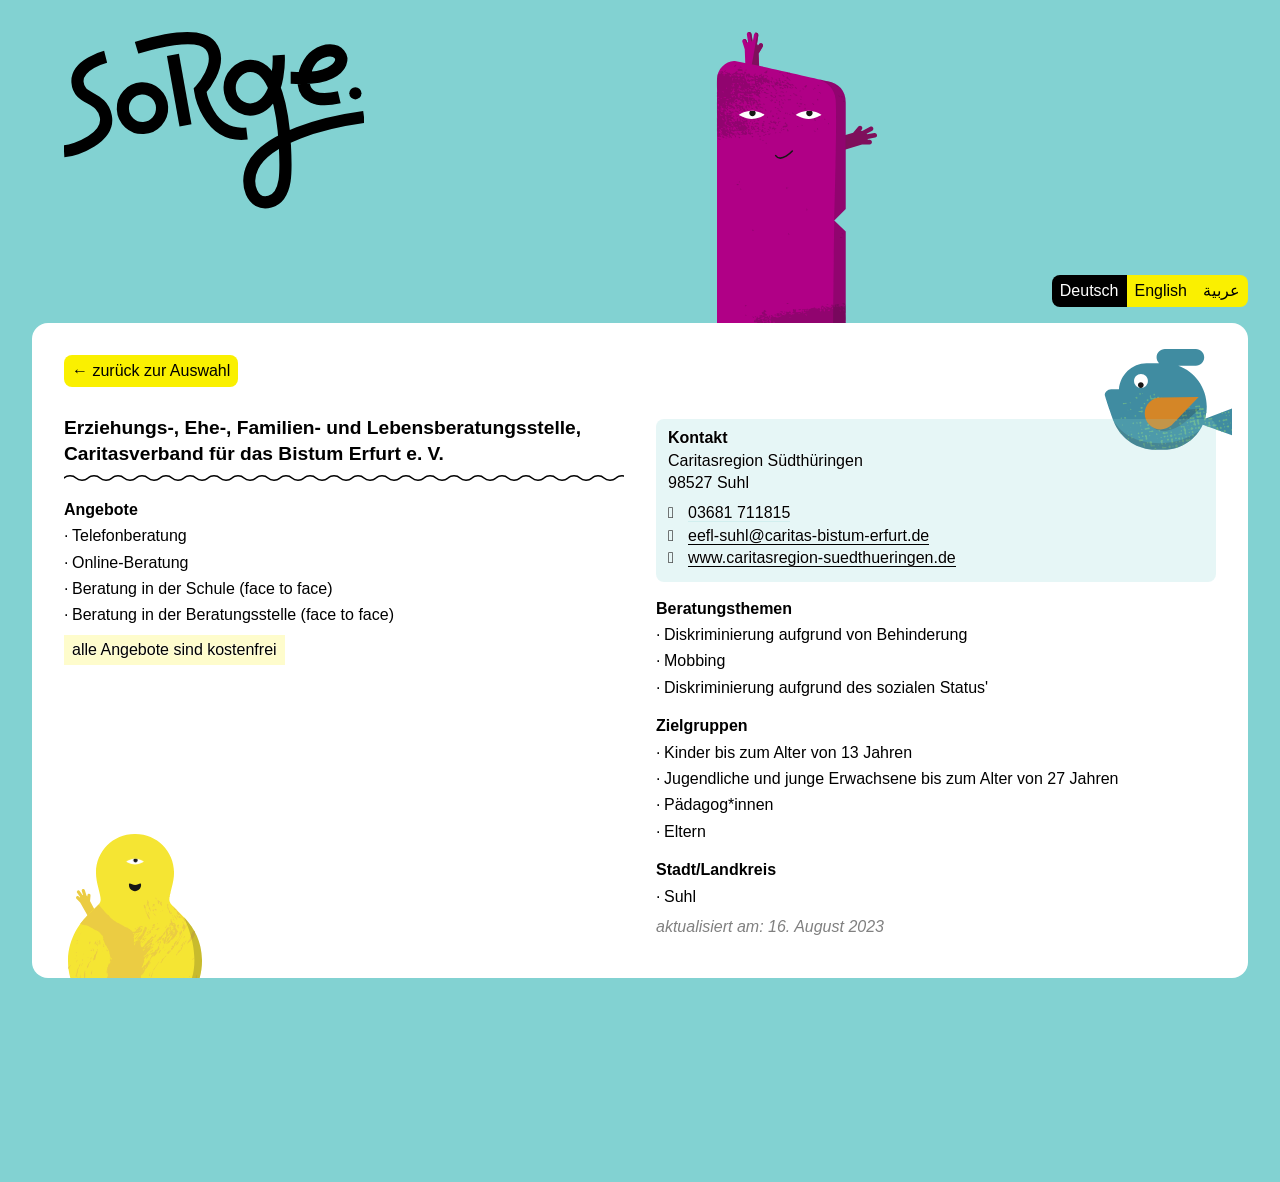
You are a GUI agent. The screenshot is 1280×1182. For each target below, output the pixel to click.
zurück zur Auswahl (161, 370)
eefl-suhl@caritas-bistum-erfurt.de (808, 535)
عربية (1221, 290)
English (1161, 290)
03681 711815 (739, 512)
